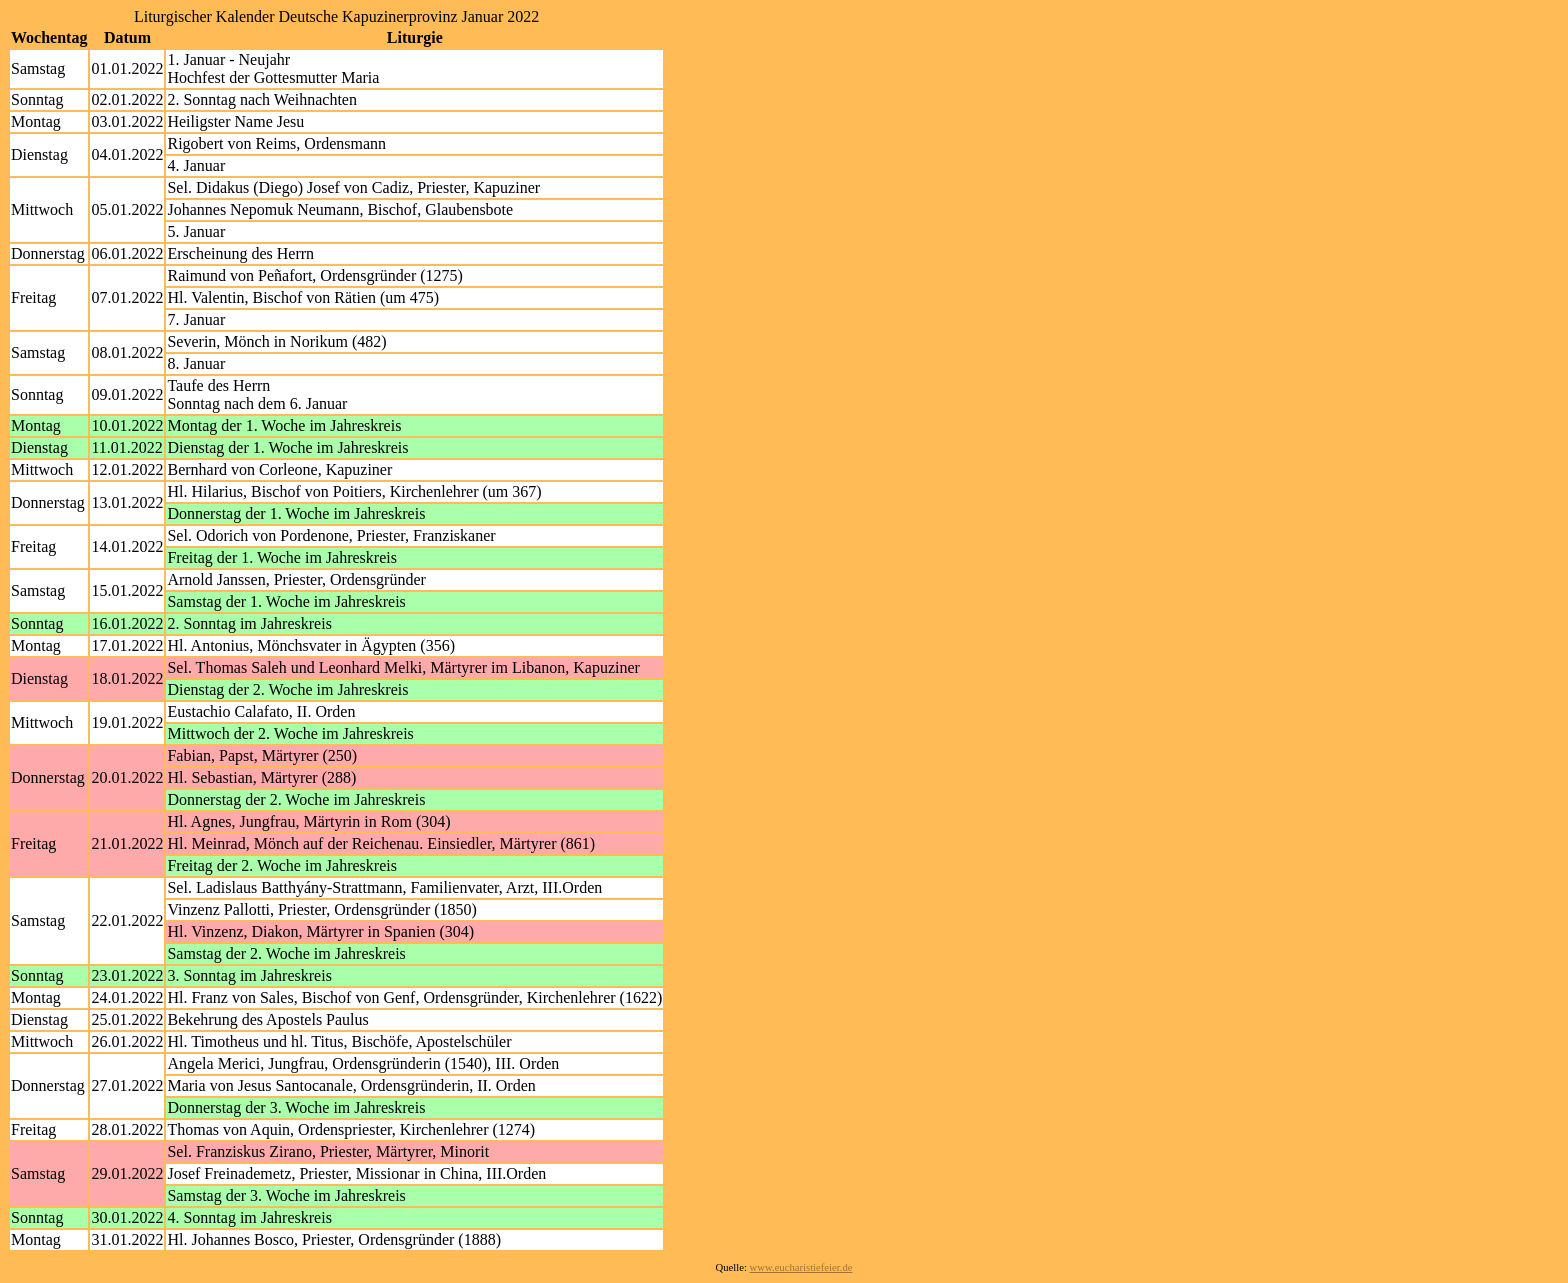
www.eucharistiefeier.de (801, 1267)
